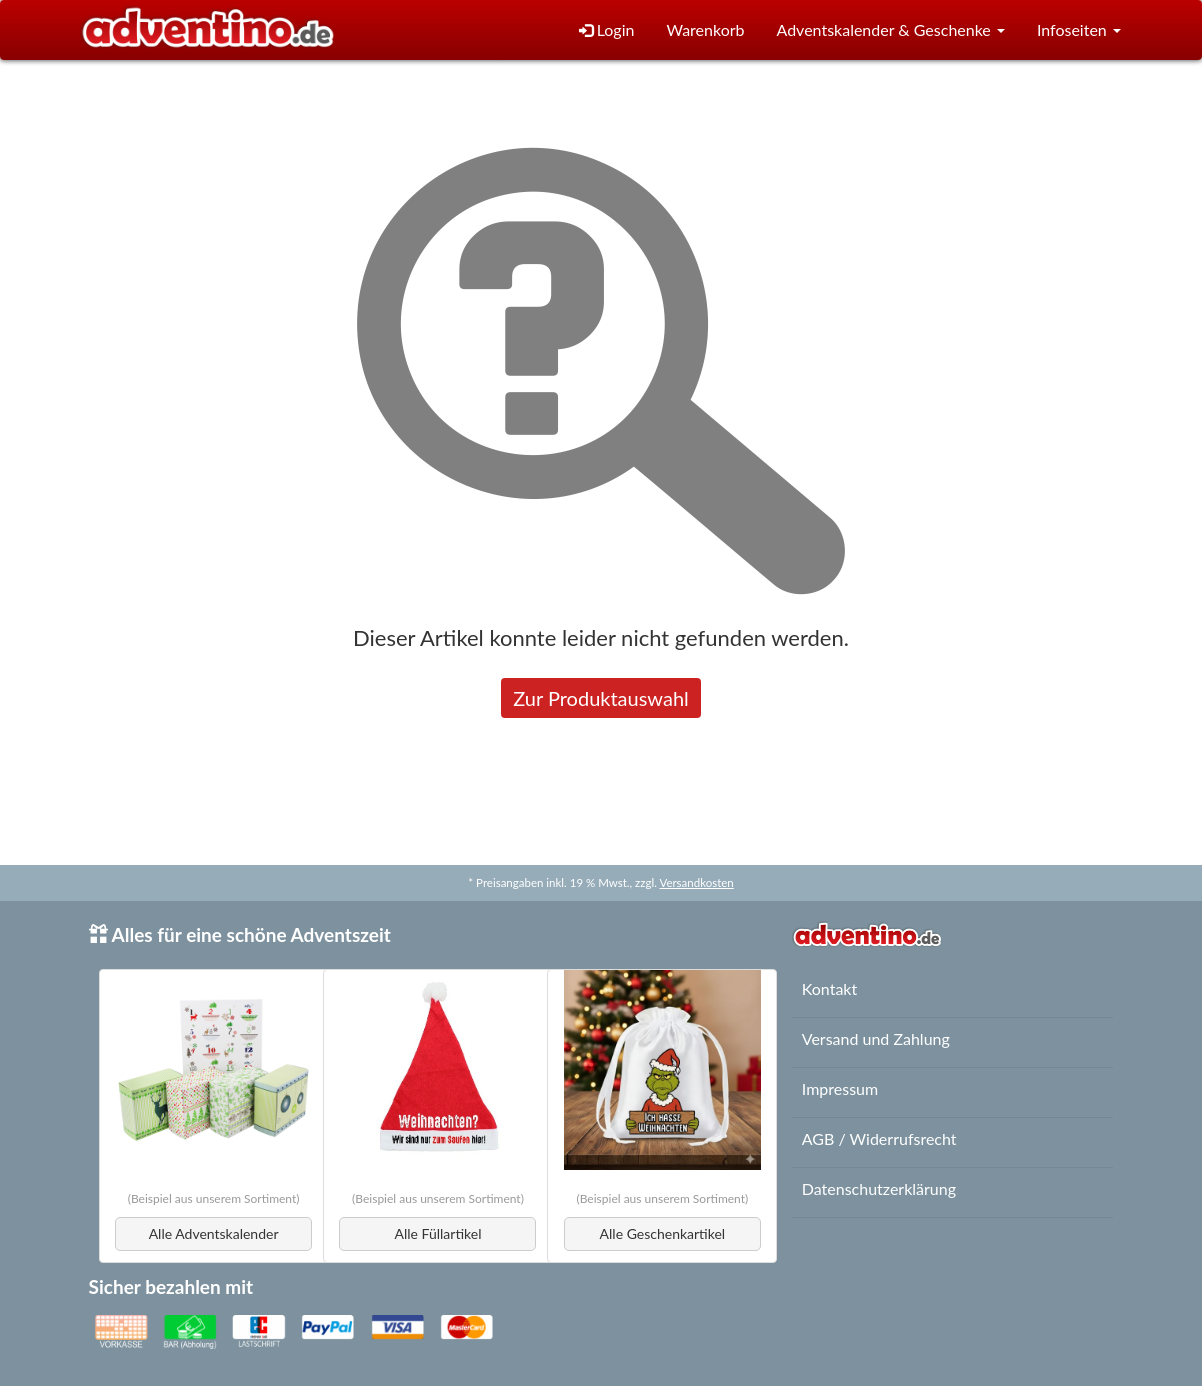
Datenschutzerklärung (879, 1188)
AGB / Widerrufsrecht (879, 1138)
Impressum (840, 1088)
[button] (890, 30)
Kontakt (829, 988)
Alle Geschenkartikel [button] (663, 1233)
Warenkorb (705, 29)
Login (607, 29)
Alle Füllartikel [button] (438, 1233)
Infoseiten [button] (1079, 29)
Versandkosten (696, 882)
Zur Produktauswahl (601, 698)
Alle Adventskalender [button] (214, 1233)
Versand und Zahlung (876, 1038)
